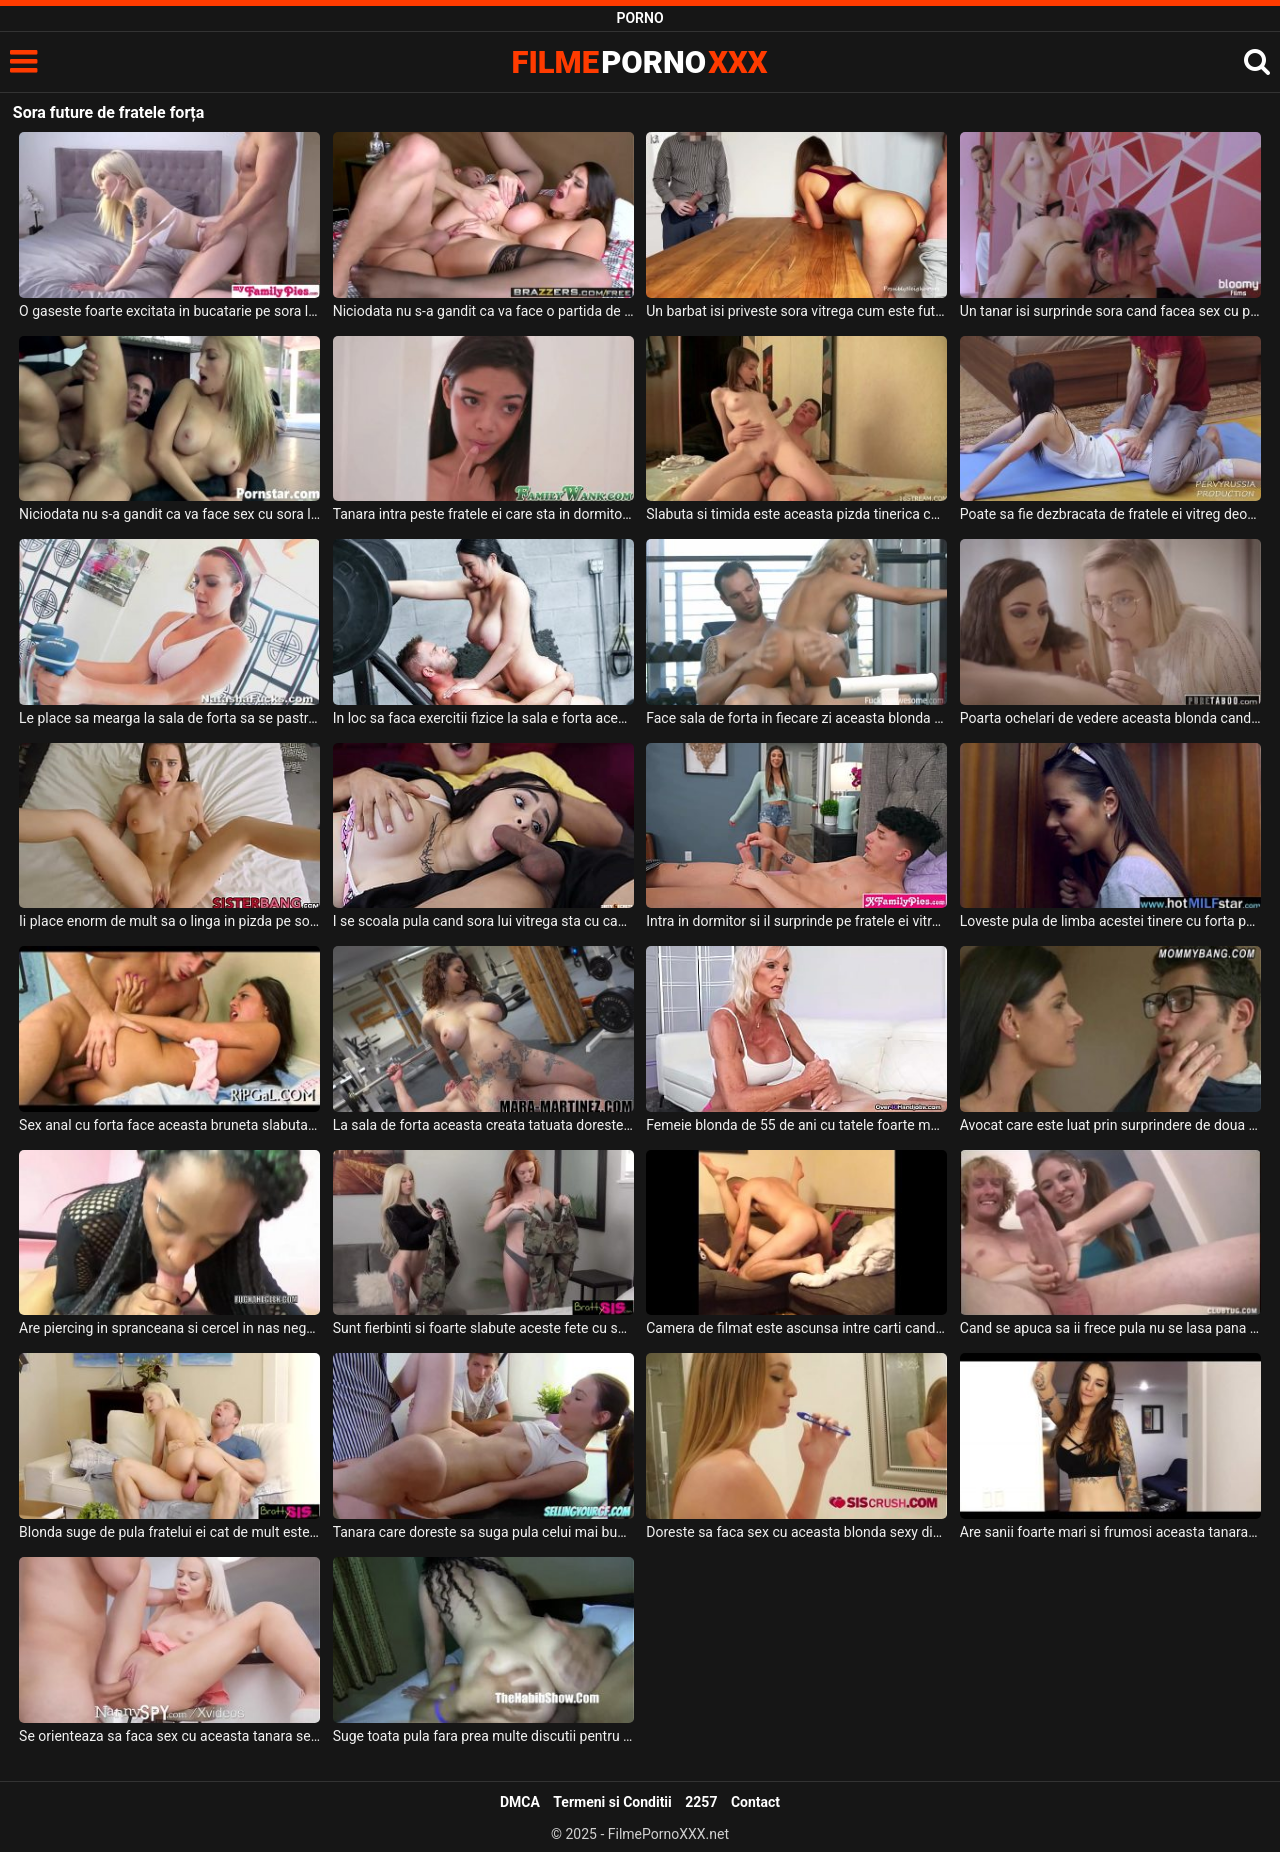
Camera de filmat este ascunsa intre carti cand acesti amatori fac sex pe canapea (796, 1328)
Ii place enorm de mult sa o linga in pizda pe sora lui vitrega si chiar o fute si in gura (169, 921)
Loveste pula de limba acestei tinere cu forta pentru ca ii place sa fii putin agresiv (1110, 921)
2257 (701, 1802)
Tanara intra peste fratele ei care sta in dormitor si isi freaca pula (483, 514)
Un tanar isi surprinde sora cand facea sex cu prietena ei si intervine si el (1110, 311)
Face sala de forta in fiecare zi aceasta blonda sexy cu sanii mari (796, 718)
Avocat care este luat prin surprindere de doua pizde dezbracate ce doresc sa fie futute (1110, 1125)
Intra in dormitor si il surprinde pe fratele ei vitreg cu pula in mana (796, 921)
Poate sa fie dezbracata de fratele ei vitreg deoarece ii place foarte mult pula (1110, 514)
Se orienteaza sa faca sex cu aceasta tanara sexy (169, 1736)
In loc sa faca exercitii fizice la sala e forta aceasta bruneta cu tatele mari (483, 718)
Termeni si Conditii (612, 1802)
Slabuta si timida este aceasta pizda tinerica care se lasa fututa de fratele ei (796, 514)
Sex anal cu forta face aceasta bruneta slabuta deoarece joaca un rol (169, 1125)
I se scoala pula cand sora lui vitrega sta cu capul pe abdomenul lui (483, 921)
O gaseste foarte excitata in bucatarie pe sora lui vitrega (169, 311)
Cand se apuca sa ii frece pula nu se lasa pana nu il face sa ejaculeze (1110, 1328)
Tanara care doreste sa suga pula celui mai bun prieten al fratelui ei (483, 1532)
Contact (755, 1802)
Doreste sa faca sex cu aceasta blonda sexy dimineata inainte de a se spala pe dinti (796, 1532)
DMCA (520, 1802)
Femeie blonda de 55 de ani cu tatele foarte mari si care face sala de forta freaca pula (796, 1125)
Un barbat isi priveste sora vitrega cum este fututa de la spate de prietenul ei (796, 311)
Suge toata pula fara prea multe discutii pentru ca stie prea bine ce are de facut (483, 1736)
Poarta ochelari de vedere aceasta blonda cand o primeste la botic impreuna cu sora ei (1110, 718)
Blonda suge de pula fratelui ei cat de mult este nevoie (169, 1532)
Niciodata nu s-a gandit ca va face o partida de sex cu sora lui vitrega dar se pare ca (483, 311)
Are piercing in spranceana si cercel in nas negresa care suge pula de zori (169, 1328)
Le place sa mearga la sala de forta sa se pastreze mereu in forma (169, 718)
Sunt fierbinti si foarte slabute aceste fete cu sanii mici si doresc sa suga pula (483, 1328)
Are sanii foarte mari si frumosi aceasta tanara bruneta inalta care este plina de (1110, 1532)
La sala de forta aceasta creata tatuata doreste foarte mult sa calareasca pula (483, 1125)
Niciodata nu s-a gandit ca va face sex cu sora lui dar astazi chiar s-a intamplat (169, 514)
